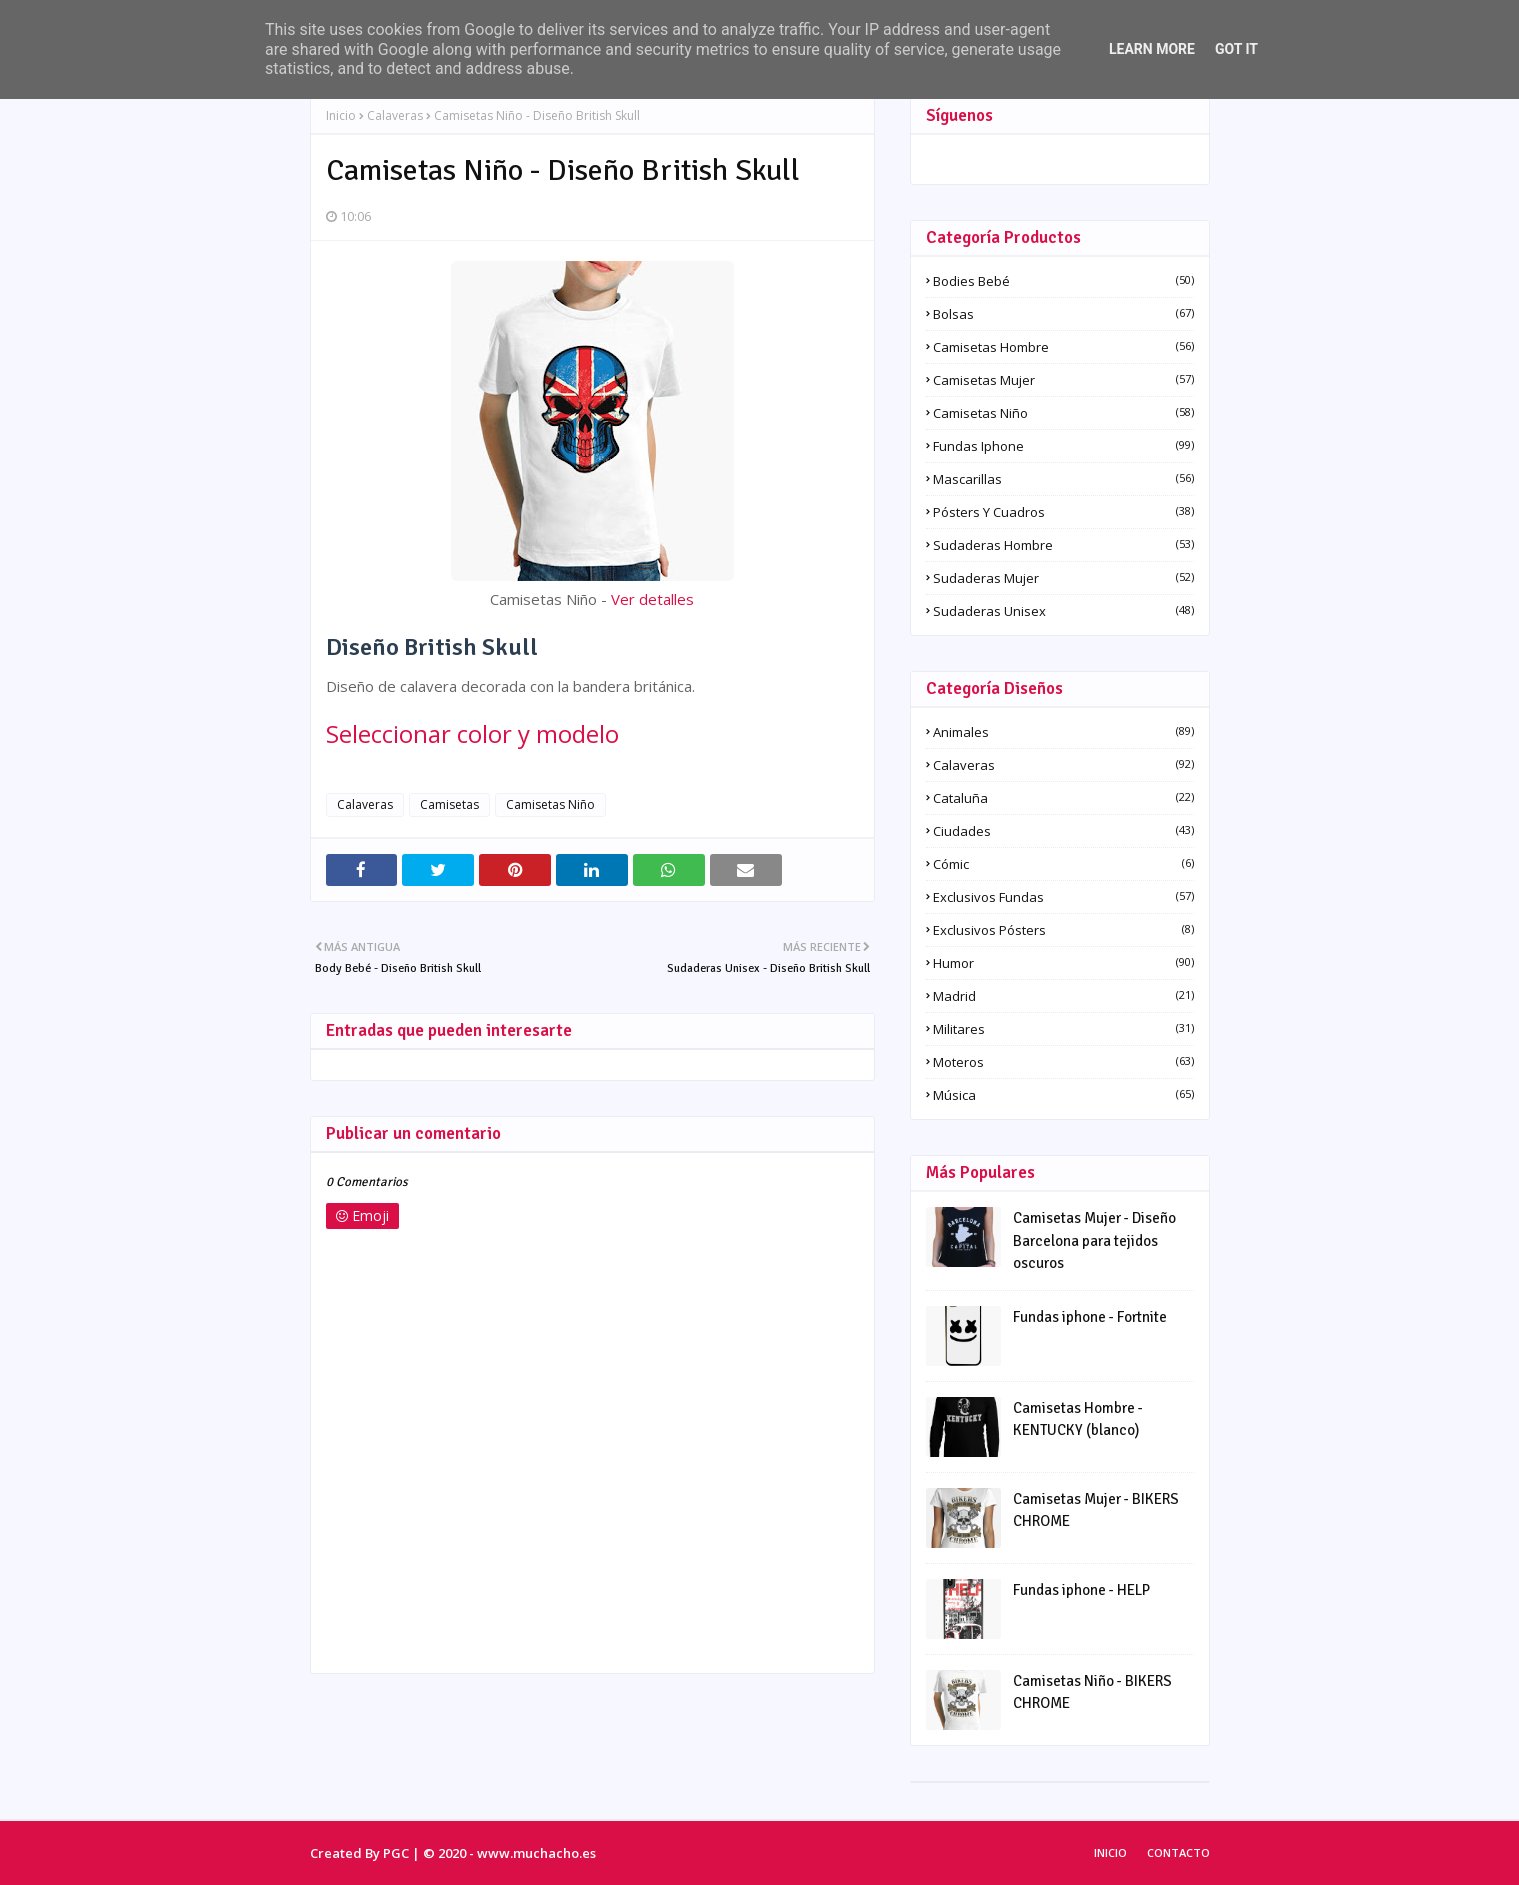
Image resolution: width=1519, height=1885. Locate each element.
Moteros (1063, 1062)
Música (1063, 1095)
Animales (1063, 732)
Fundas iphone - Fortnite (1090, 1317)
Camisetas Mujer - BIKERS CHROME (1096, 1510)
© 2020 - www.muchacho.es (509, 1853)
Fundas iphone (1063, 446)
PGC (396, 1853)
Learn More (1152, 49)
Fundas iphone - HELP (1081, 1590)
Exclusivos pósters (1063, 930)
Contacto (1178, 1852)
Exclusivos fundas (1063, 897)
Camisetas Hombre (1063, 347)
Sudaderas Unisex (1063, 611)
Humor (1063, 963)
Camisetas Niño (550, 804)
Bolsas (1063, 314)
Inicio (341, 115)
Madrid (1063, 996)
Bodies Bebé (1063, 281)
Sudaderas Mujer (1063, 578)
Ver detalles (652, 599)
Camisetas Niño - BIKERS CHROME (1092, 1692)
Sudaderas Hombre (1063, 545)
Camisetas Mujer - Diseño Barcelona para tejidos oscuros (1094, 1240)
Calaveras (395, 115)
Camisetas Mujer (1063, 380)
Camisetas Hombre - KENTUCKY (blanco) (1078, 1419)
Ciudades (1063, 831)
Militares (1063, 1029)
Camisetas (449, 804)
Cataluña (1063, 798)
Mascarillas (1063, 479)
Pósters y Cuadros (1063, 512)
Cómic (1063, 864)
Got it (1236, 49)
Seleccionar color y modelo (472, 733)
